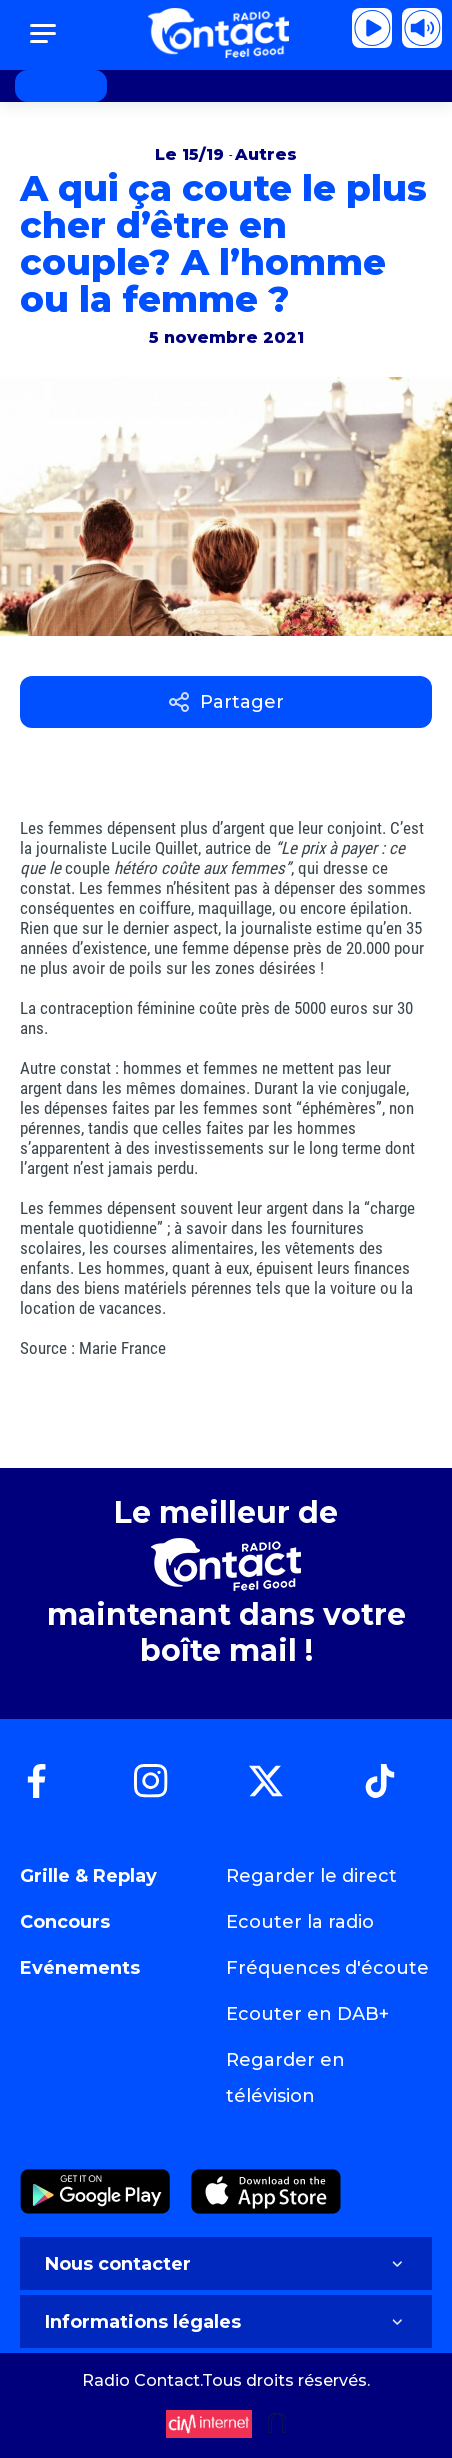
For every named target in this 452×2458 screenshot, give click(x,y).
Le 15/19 (192, 154)
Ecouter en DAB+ (307, 2014)
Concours (65, 1922)
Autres (266, 154)
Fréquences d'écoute (327, 1968)
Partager (226, 702)
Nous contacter (226, 2264)
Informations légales (226, 2322)
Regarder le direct (311, 1876)
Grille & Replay (88, 1876)
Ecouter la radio (300, 1922)
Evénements (80, 1968)
